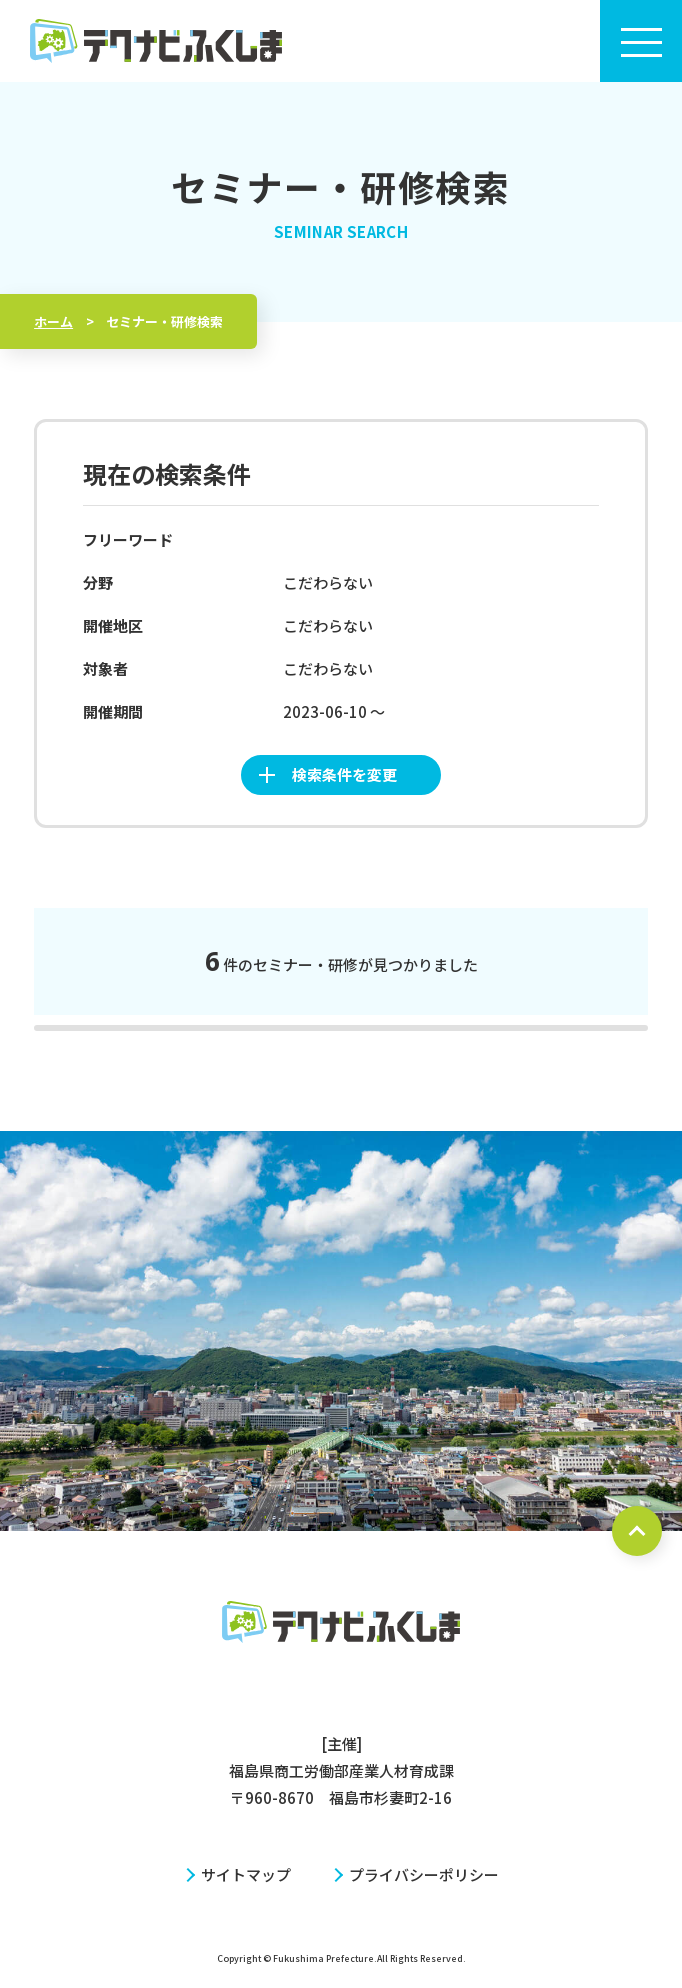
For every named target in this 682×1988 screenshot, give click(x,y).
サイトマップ (246, 1874)
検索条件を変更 (344, 774)
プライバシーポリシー (424, 1874)
